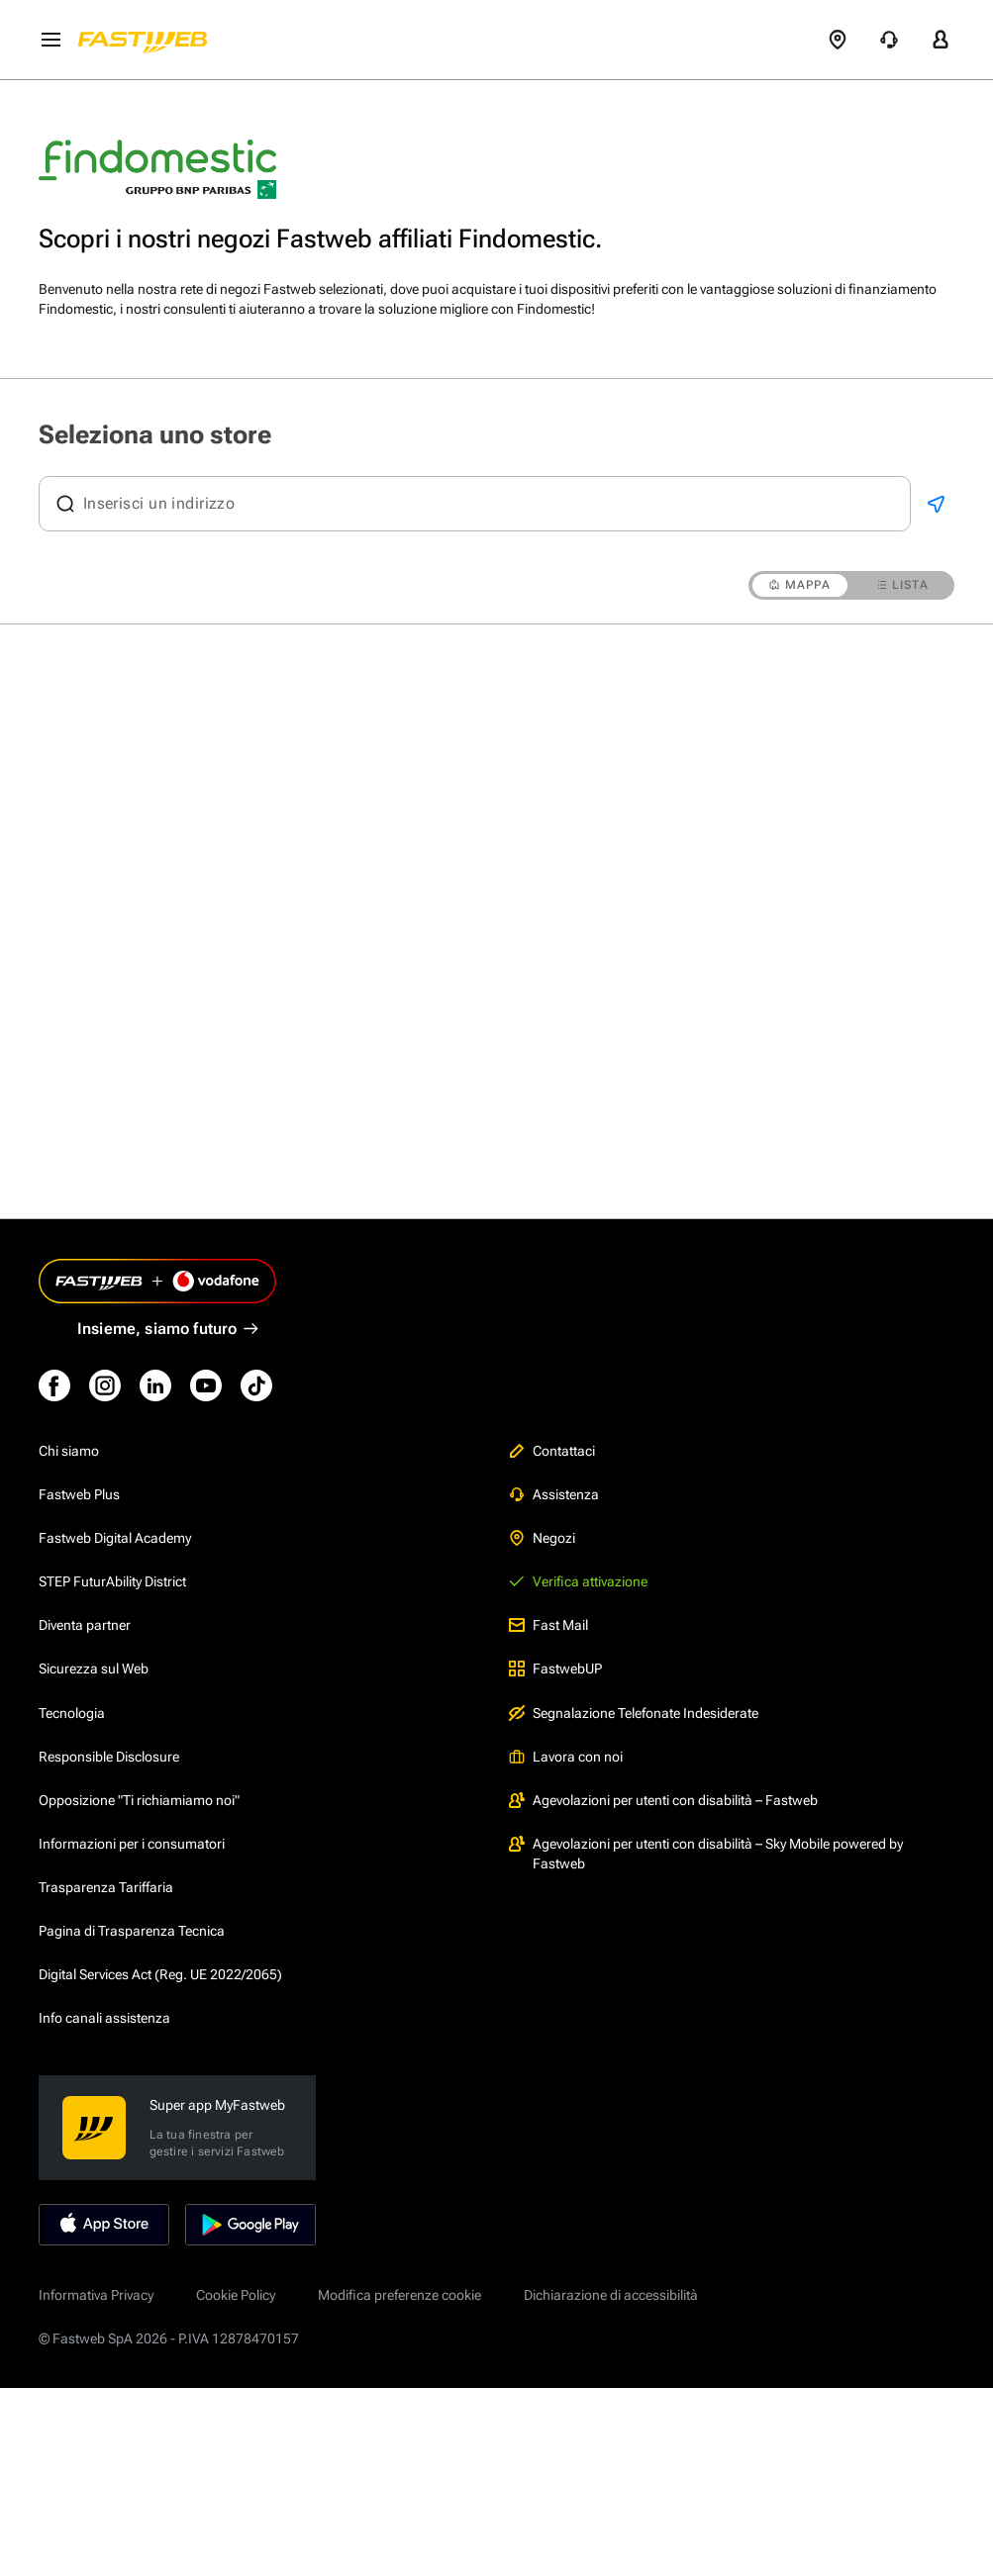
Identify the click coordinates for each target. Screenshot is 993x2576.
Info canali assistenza (104, 2018)
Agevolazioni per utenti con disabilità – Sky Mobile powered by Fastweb (706, 1853)
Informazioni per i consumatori (132, 1844)
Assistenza (554, 1494)
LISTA (903, 585)
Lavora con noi (566, 1757)
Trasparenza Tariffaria (106, 1887)
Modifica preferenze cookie (399, 2295)
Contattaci (552, 1451)
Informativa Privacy (96, 2295)
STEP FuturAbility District (112, 1581)
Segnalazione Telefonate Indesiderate (633, 1713)
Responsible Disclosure (109, 1757)
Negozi (542, 1538)
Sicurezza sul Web (94, 1668)
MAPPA (800, 585)
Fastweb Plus (79, 1494)
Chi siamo (69, 1451)
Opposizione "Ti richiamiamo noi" (139, 1800)
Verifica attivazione (578, 1581)
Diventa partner (85, 1625)
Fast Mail (548, 1625)
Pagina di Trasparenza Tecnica (132, 1931)
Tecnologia (72, 1713)
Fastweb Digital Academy (115, 1538)
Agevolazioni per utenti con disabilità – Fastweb (663, 1800)
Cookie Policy (235, 2295)
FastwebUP (555, 1668)
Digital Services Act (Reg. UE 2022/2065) (160, 1974)
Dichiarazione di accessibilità (611, 2295)
